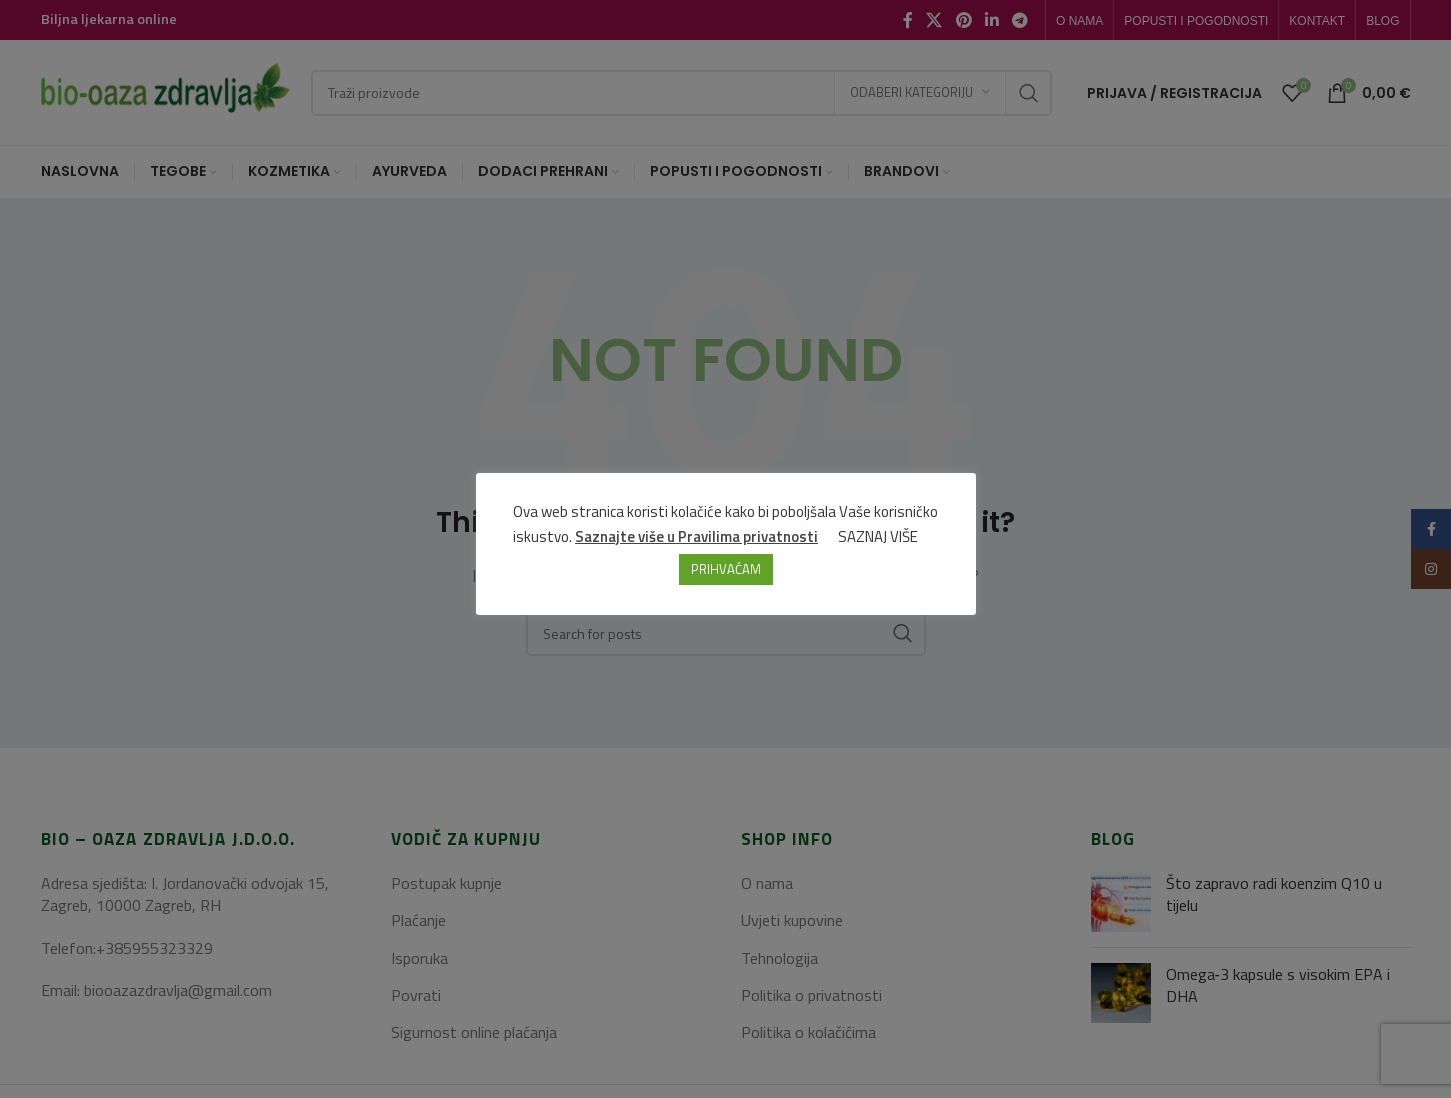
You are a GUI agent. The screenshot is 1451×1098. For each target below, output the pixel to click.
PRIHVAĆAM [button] (726, 569)
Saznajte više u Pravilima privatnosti (696, 536)
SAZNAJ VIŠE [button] (878, 536)
